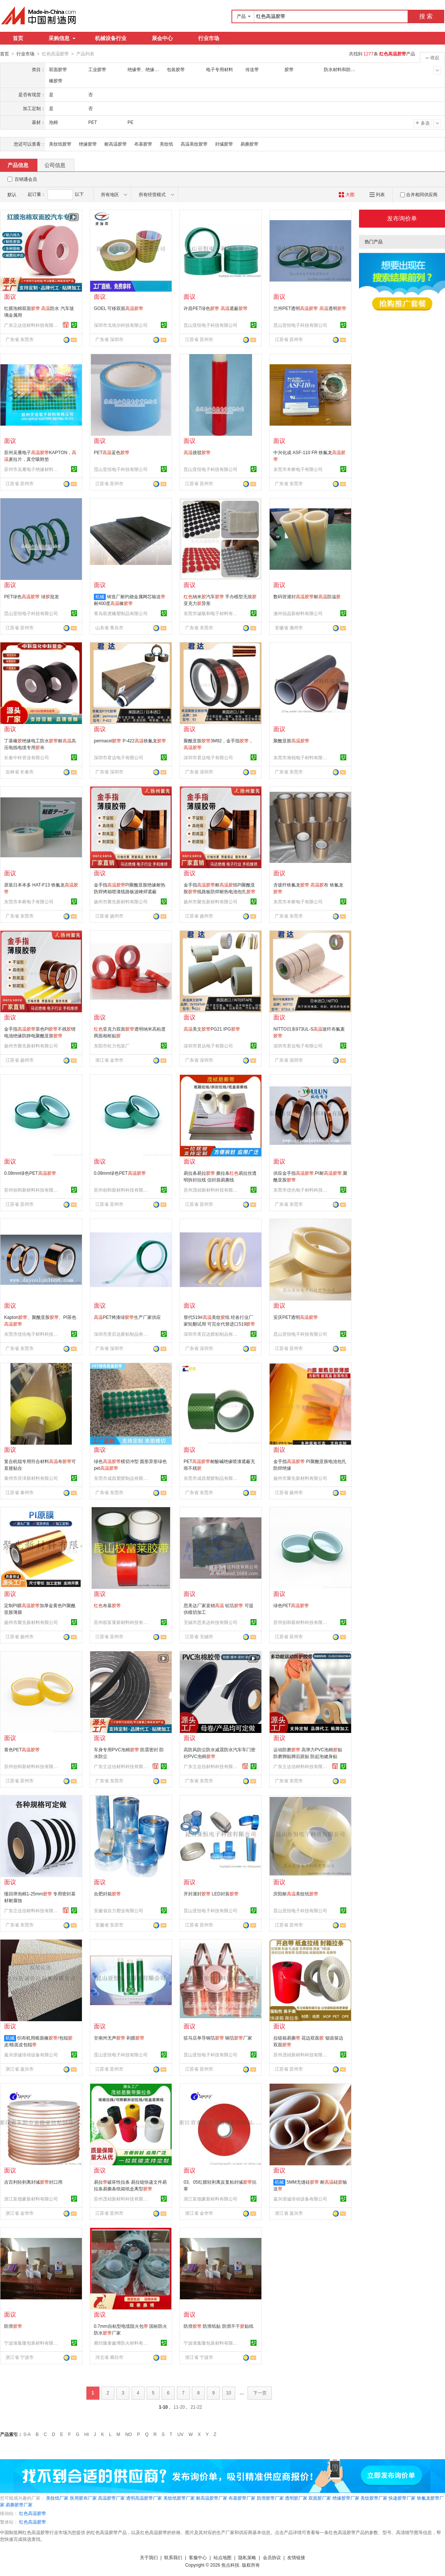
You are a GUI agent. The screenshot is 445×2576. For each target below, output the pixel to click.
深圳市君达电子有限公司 (118, 757)
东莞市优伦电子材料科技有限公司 (301, 1189)
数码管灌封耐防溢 (307, 596)
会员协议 (272, 2557)
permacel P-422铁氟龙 (130, 740)
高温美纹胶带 (194, 143)
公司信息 (54, 165)
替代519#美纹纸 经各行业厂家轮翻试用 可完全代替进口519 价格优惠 (219, 1323)
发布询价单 (402, 218)
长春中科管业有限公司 (26, 757)
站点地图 (222, 2557)
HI (87, 2434)
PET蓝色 (111, 452)
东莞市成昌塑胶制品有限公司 (122, 1478)
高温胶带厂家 (111, 2497)
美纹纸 (166, 143)
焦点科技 (230, 2564)
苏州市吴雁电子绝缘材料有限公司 (32, 469)
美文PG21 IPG (212, 1028)
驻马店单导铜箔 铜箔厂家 (218, 2037)
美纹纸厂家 (57, 2497)
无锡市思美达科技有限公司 (210, 1622)
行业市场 (208, 38)
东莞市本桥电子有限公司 (298, 469)
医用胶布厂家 (83, 2497)
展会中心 (162, 38)
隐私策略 (247, 2557)
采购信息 (62, 38)
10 (228, 2392)
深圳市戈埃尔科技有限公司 (121, 325)
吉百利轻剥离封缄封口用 (33, 2181)
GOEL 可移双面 (118, 308)
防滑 (13, 2326)
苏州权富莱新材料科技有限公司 (122, 1622)
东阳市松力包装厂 (112, 1045)
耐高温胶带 (115, 143)
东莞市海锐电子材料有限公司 (301, 757)
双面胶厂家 (320, 2497)
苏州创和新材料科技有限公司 (32, 1189)
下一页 (260, 2392)
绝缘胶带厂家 (345, 2497)
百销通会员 (26, 179)
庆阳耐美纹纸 (295, 1893)
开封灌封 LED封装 (211, 1893)
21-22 (196, 2406)
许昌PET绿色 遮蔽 (216, 308)
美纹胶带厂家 (373, 2497)
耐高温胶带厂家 (211, 2497)
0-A (27, 2434)
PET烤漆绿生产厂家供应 (127, 1317)
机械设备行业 (110, 38)
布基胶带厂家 (241, 2497)
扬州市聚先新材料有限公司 (121, 901)
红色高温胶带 (32, 2513)
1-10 (163, 2406)
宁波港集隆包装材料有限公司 (32, 2342)
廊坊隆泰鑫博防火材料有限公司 (122, 2342)
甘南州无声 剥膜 (119, 2037)
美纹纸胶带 (60, 143)
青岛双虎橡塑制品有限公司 (121, 613)
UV (180, 2434)
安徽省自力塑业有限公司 (118, 1910)
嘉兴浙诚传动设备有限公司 (31, 2054)
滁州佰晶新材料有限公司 (298, 613)
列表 (377, 194)
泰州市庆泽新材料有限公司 (31, 1478)
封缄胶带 (224, 143)
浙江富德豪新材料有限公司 (31, 2198)
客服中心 (198, 2557)
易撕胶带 (249, 143)
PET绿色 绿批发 (31, 596)
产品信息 (17, 165)
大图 (346, 194)
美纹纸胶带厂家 (179, 2497)
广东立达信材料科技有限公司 (32, 325)
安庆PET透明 (295, 1317)
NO (128, 2434)
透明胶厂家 (296, 2497)
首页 (18, 38)
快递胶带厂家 (402, 2497)
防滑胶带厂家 (270, 2497)
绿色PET (291, 1605)
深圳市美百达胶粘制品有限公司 (122, 1333)
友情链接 (296, 2557)
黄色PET (22, 1749)
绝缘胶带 (88, 143)
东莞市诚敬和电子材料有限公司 (212, 613)
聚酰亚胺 (291, 740)
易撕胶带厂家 (19, 2504)
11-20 (179, 2406)
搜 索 (426, 16)
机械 (99, 596)
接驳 (197, 452)
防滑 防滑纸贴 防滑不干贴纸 (219, 2326)
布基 (107, 1605)
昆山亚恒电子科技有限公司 (210, 325)
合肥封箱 (107, 1893)
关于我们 (149, 2557)
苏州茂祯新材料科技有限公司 (212, 1189)
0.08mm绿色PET (30, 1173)
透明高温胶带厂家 (144, 2497)
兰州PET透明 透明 (309, 308)
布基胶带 (143, 143)
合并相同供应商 (419, 194)
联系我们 (173, 2557)
